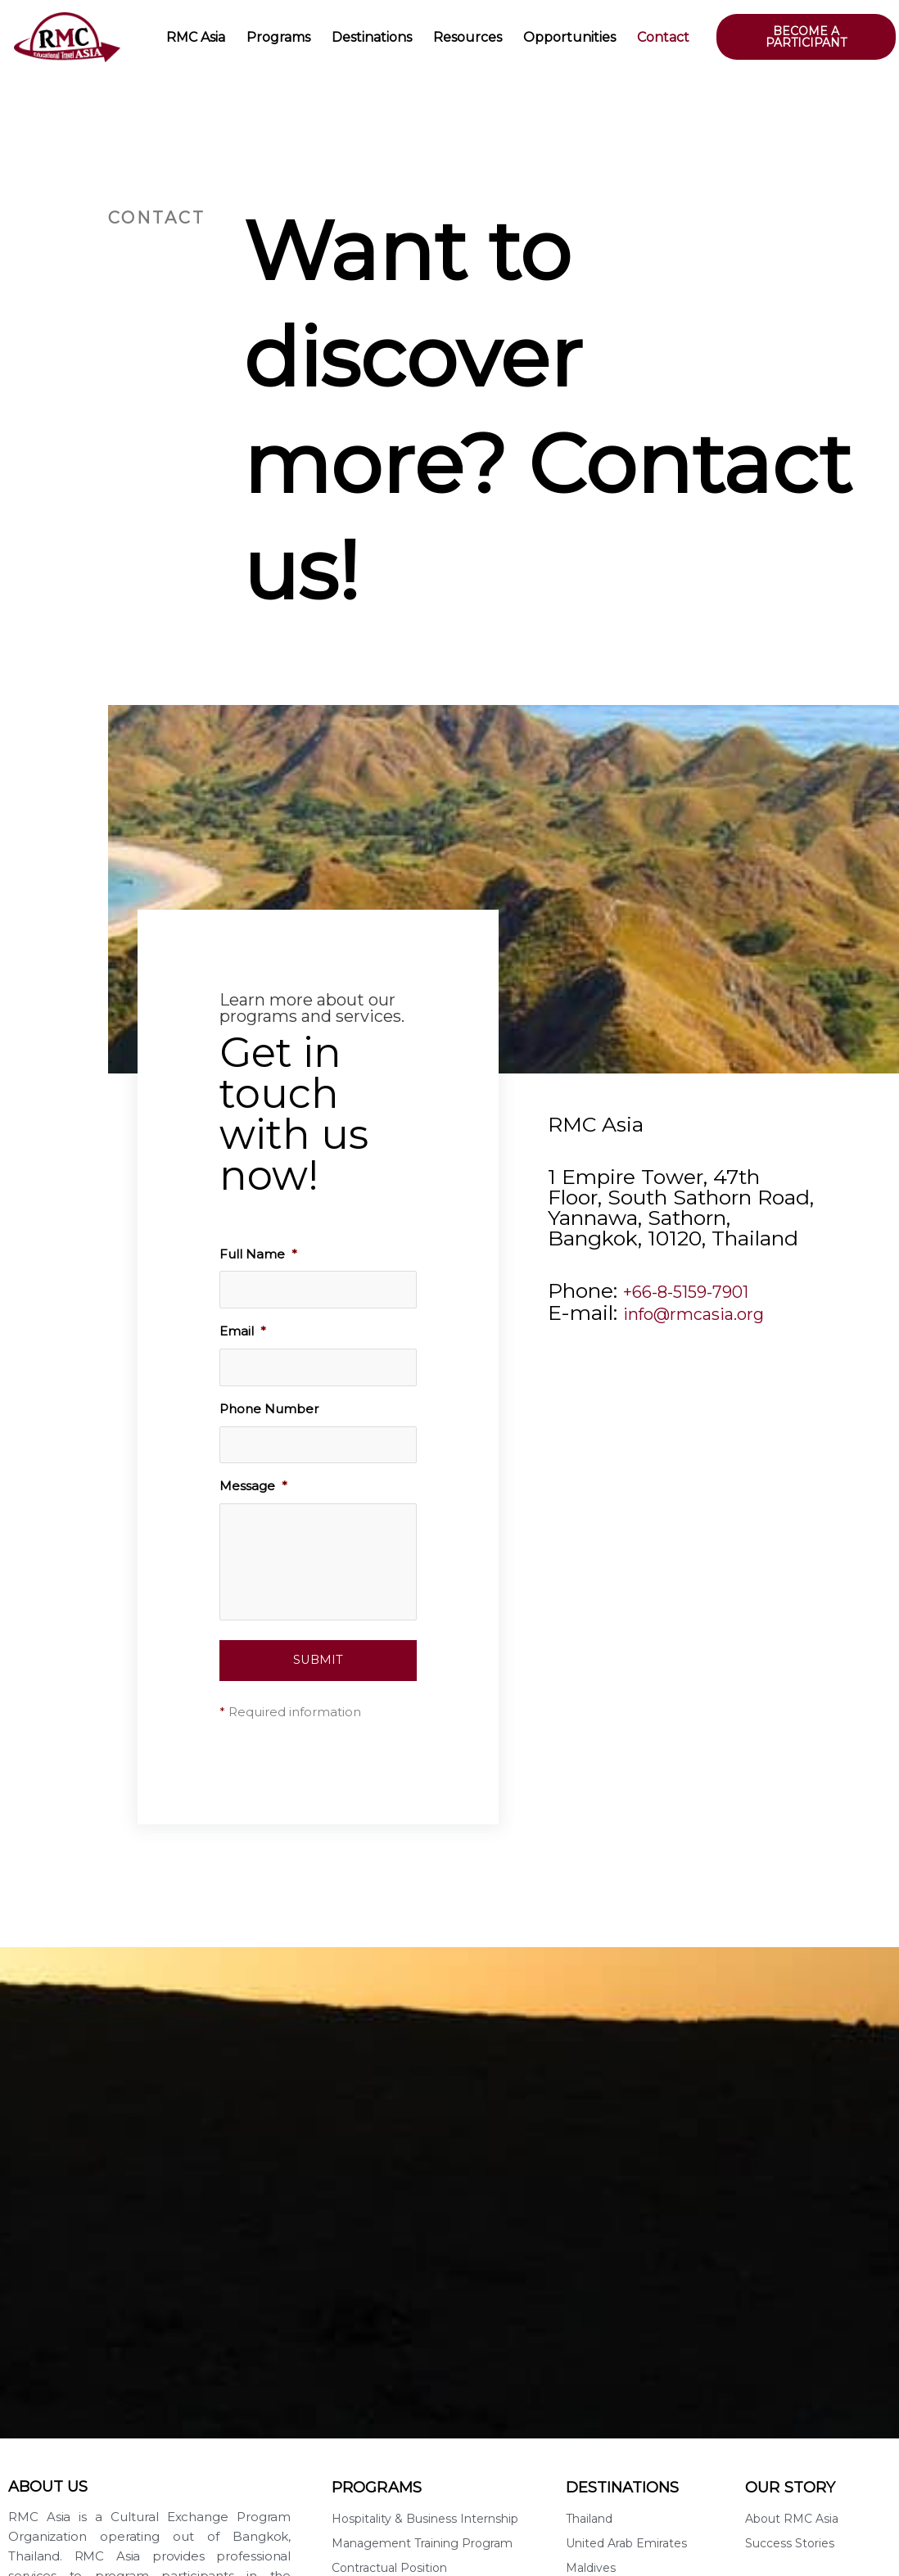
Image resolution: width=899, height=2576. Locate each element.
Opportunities (569, 37)
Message (253, 1488)
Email (242, 1332)
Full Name (258, 1254)
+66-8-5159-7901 (704, 1290)
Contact (663, 37)
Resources (467, 37)
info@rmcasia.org (711, 1311)
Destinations (372, 37)
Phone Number (268, 1410)
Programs (278, 37)
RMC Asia (195, 37)
